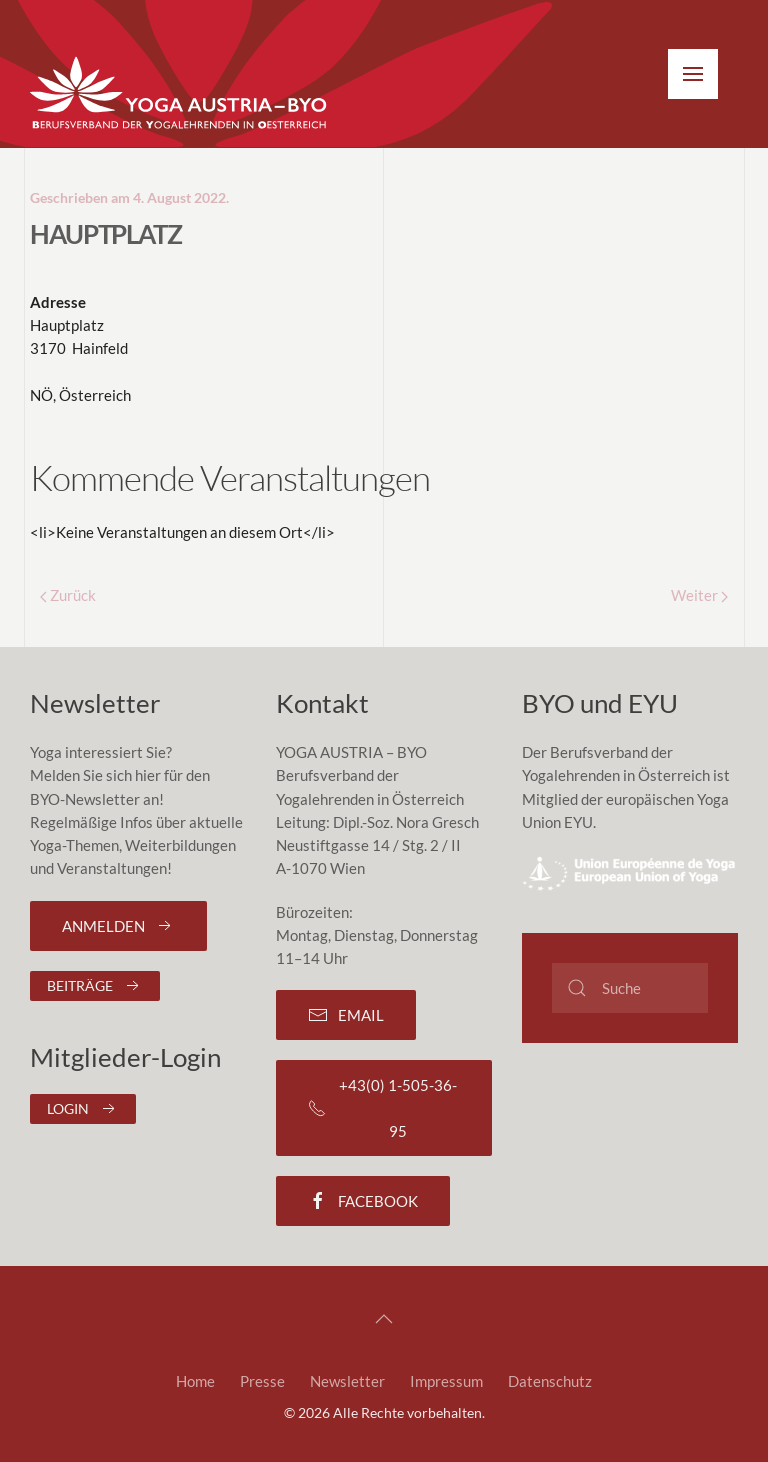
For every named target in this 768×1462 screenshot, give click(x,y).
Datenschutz (550, 1381)
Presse (262, 1381)
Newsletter (347, 1381)
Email (346, 1015)
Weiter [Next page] (699, 595)
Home (195, 1381)
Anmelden (118, 926)
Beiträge (95, 986)
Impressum (446, 1381)
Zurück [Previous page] (68, 595)
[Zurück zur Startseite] (180, 94)
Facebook (363, 1201)
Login (83, 1109)
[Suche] (630, 988)
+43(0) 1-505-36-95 (382, 1108)
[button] (693, 74)
